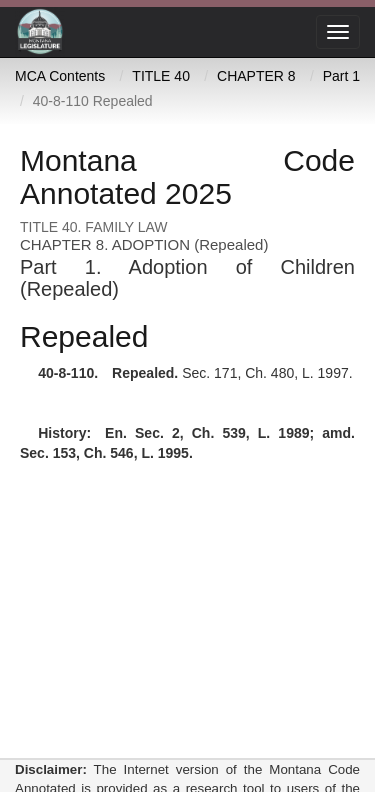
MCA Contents (60, 76)
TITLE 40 (161, 76)
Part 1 (341, 76)
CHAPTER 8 (256, 76)
